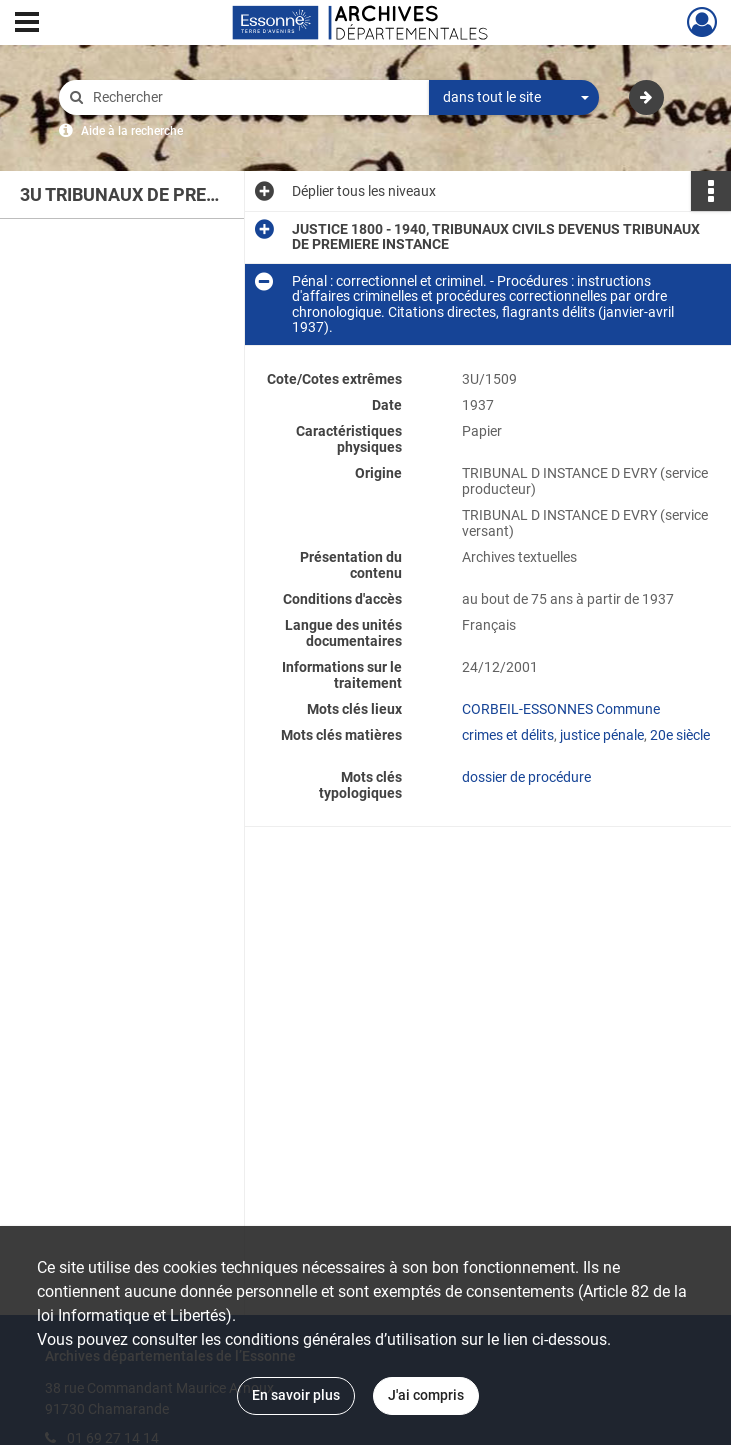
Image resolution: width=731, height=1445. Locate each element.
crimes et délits (508, 735)
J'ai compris (426, 1395)
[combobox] (514, 98)
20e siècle (680, 735)
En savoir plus (296, 1395)
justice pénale (602, 735)
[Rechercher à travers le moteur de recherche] (254, 97)
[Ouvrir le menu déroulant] (27, 24)
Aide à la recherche (132, 131)
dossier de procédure (526, 777)
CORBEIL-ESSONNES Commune (561, 709)
